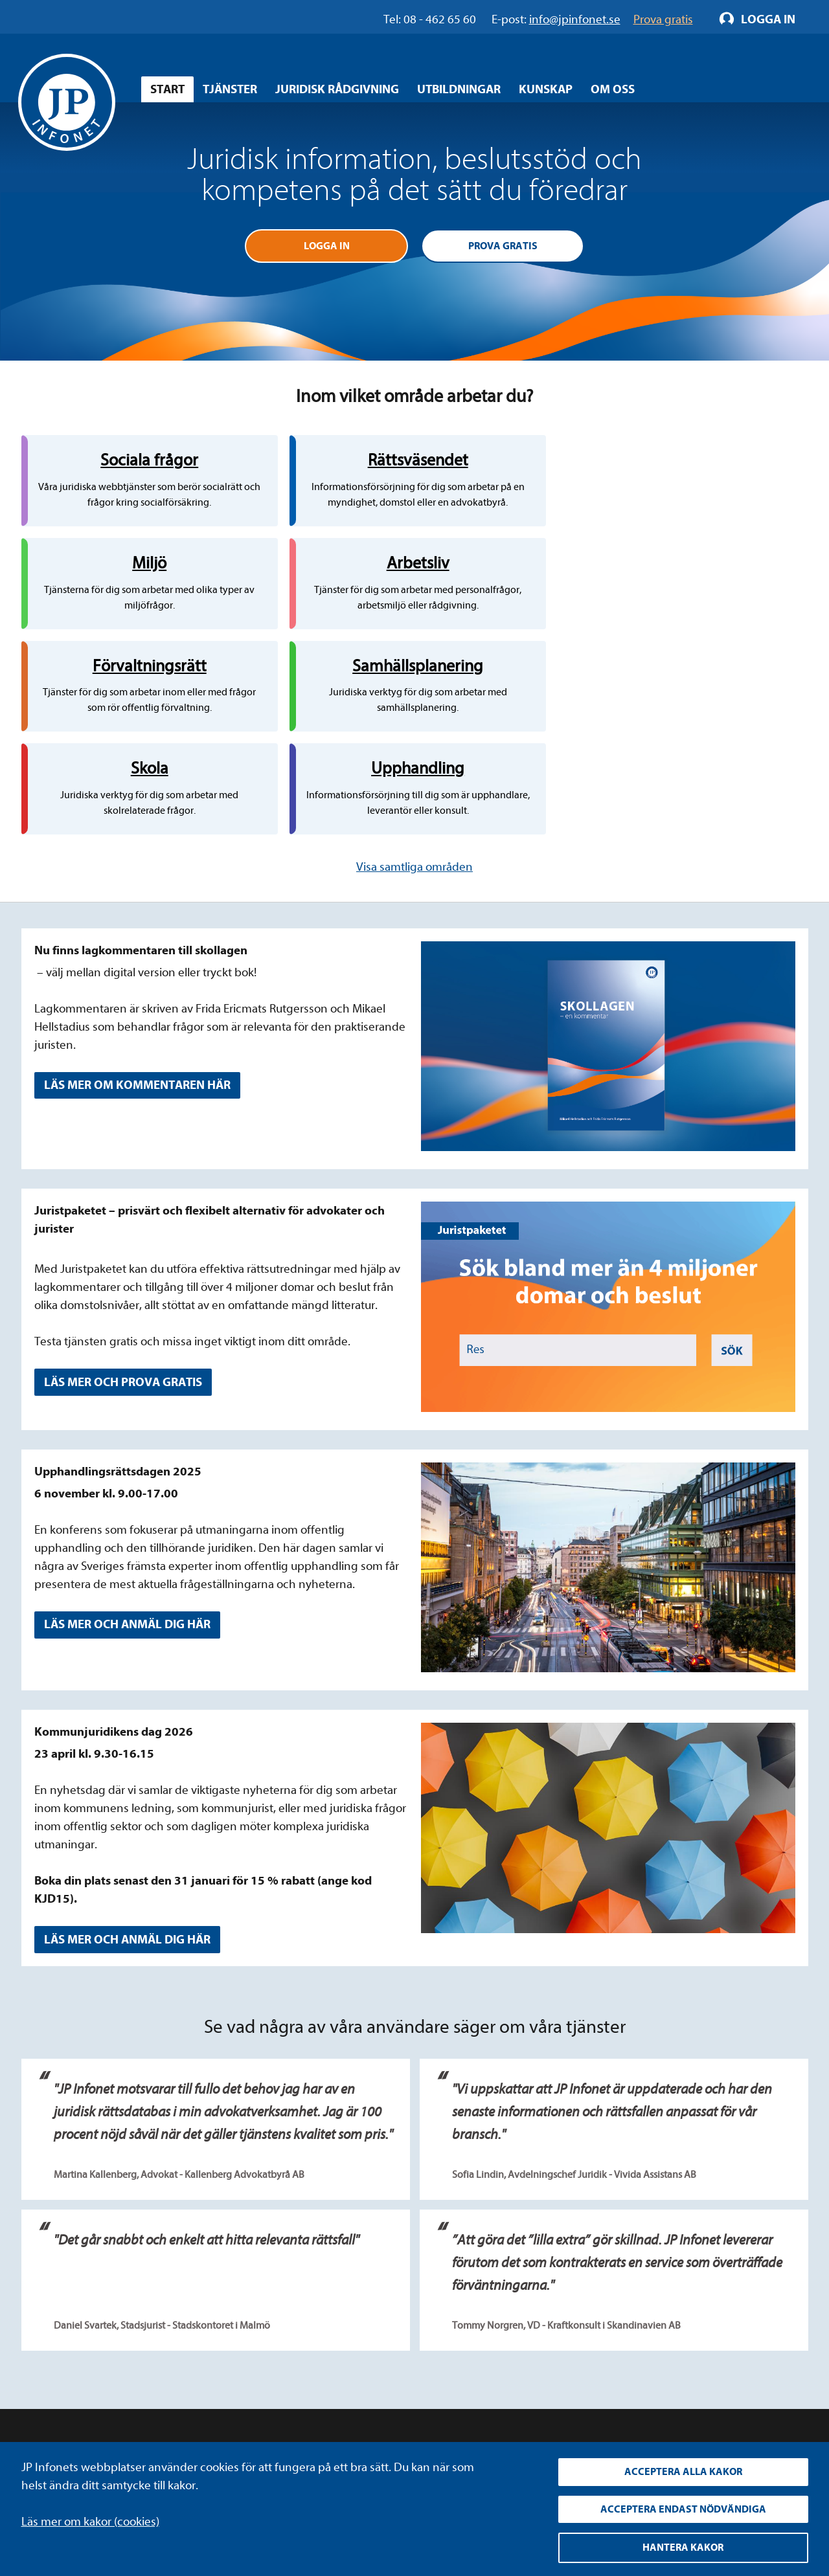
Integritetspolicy (304, 2321)
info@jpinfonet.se (67, 2419)
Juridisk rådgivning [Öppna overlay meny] (337, 89)
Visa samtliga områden (414, 693)
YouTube (555, 2345)
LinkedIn (555, 2321)
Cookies (282, 2394)
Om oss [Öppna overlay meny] (613, 89)
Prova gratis (503, 246)
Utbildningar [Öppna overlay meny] (459, 89)
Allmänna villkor (303, 2370)
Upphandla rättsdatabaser (329, 2345)
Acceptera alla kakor (683, 2470)
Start (167, 89)
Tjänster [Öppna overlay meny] (230, 89)
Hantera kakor (682, 2547)
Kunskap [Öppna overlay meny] (546, 89)
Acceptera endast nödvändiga (683, 2508)
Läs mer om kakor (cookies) (90, 2519)
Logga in (327, 246)
